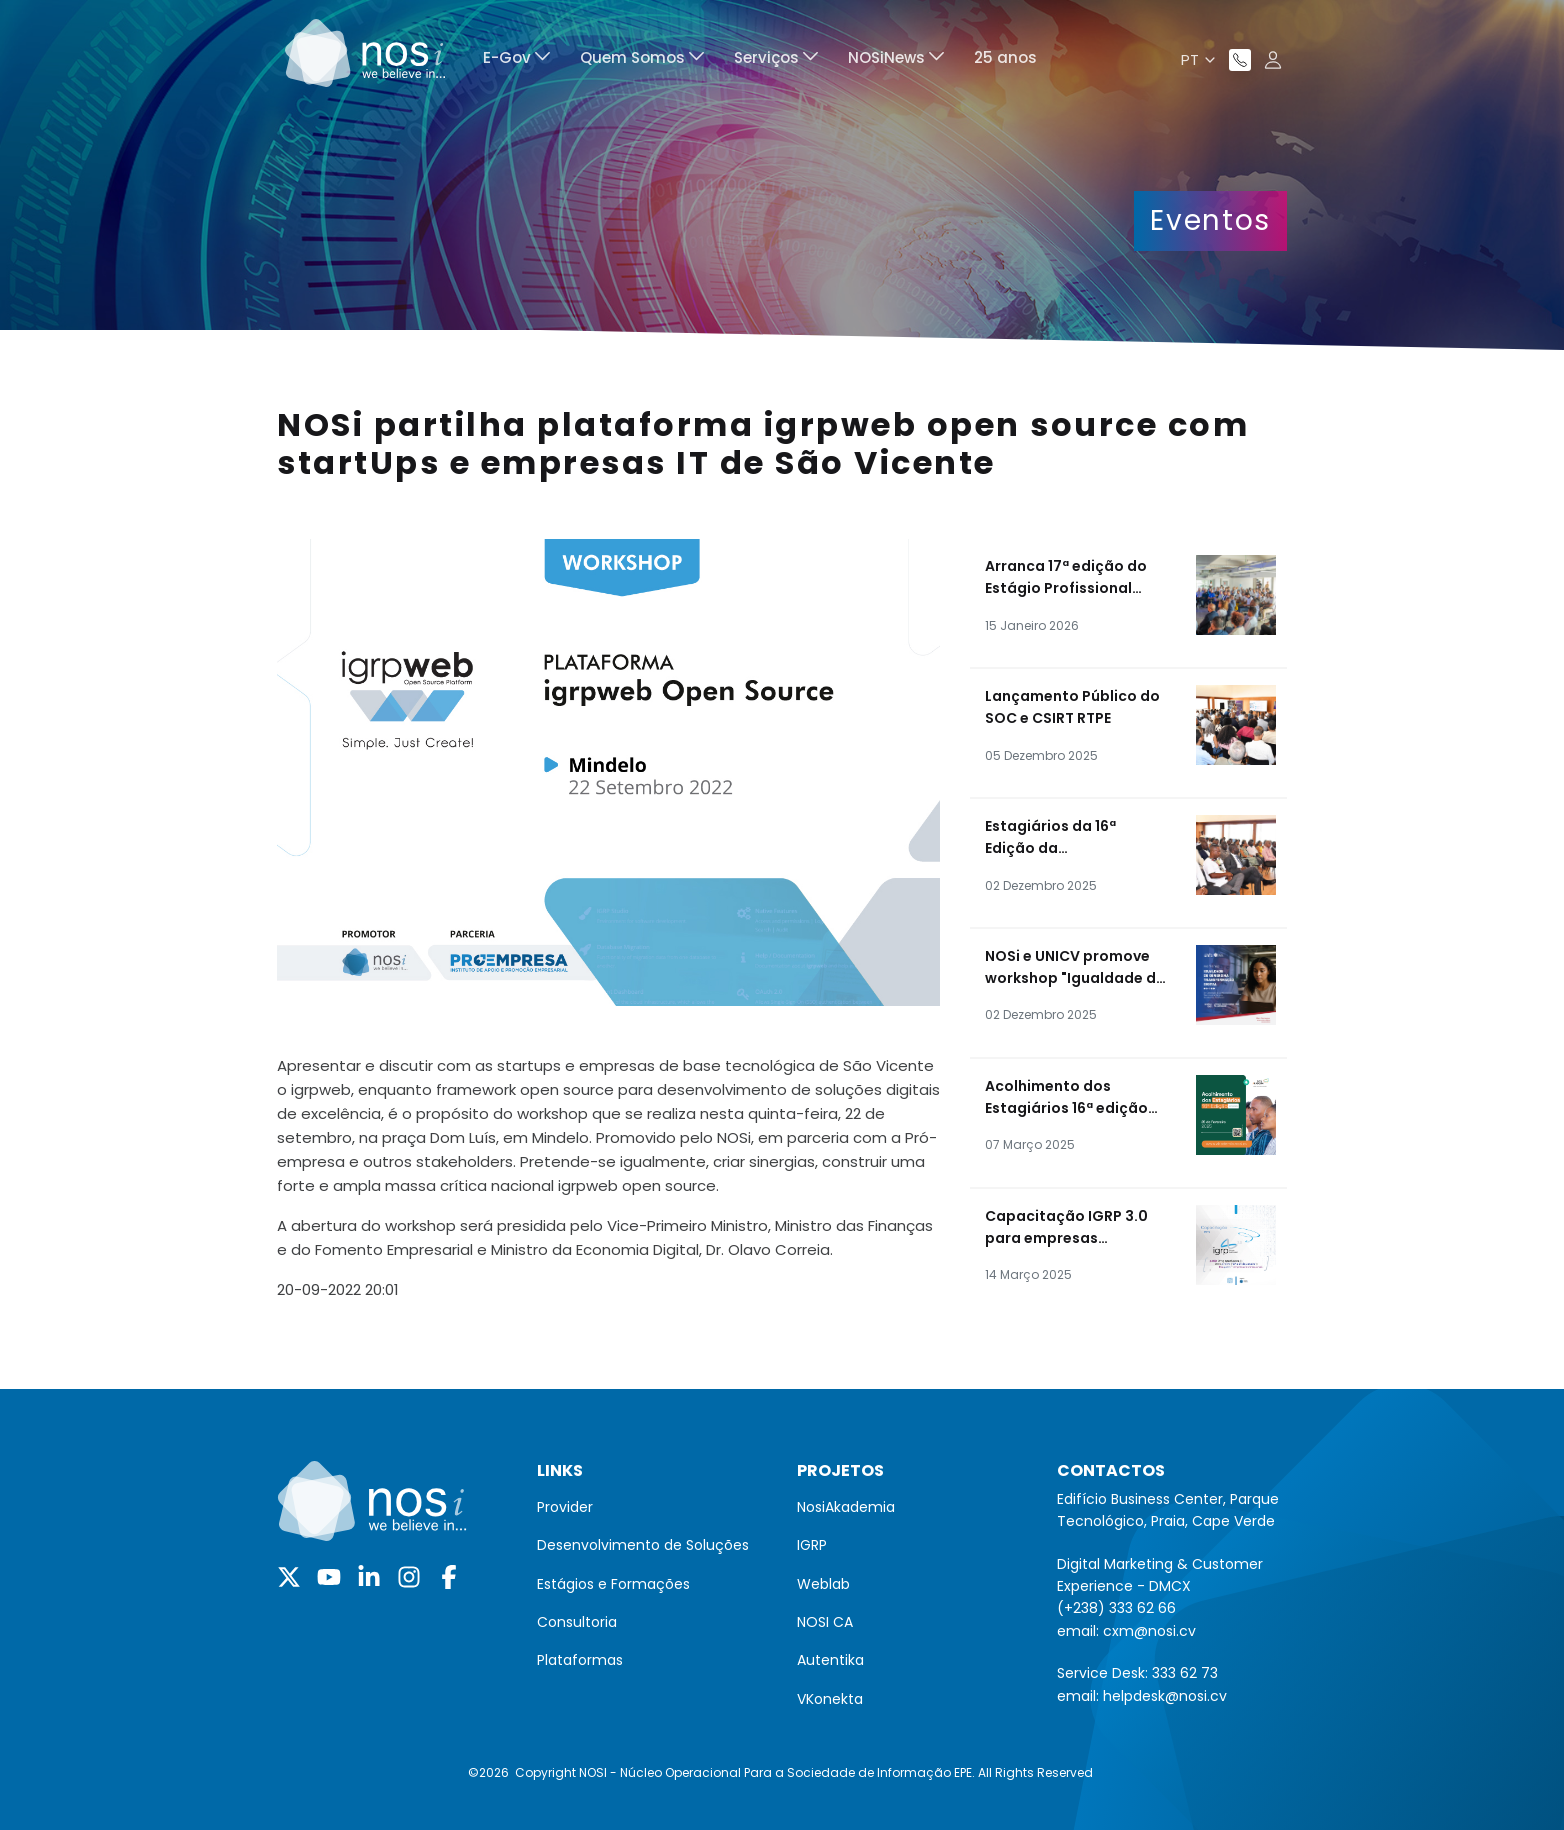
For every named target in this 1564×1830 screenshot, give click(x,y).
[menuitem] (516, 60)
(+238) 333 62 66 (1116, 1608)
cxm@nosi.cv (1149, 1631)
